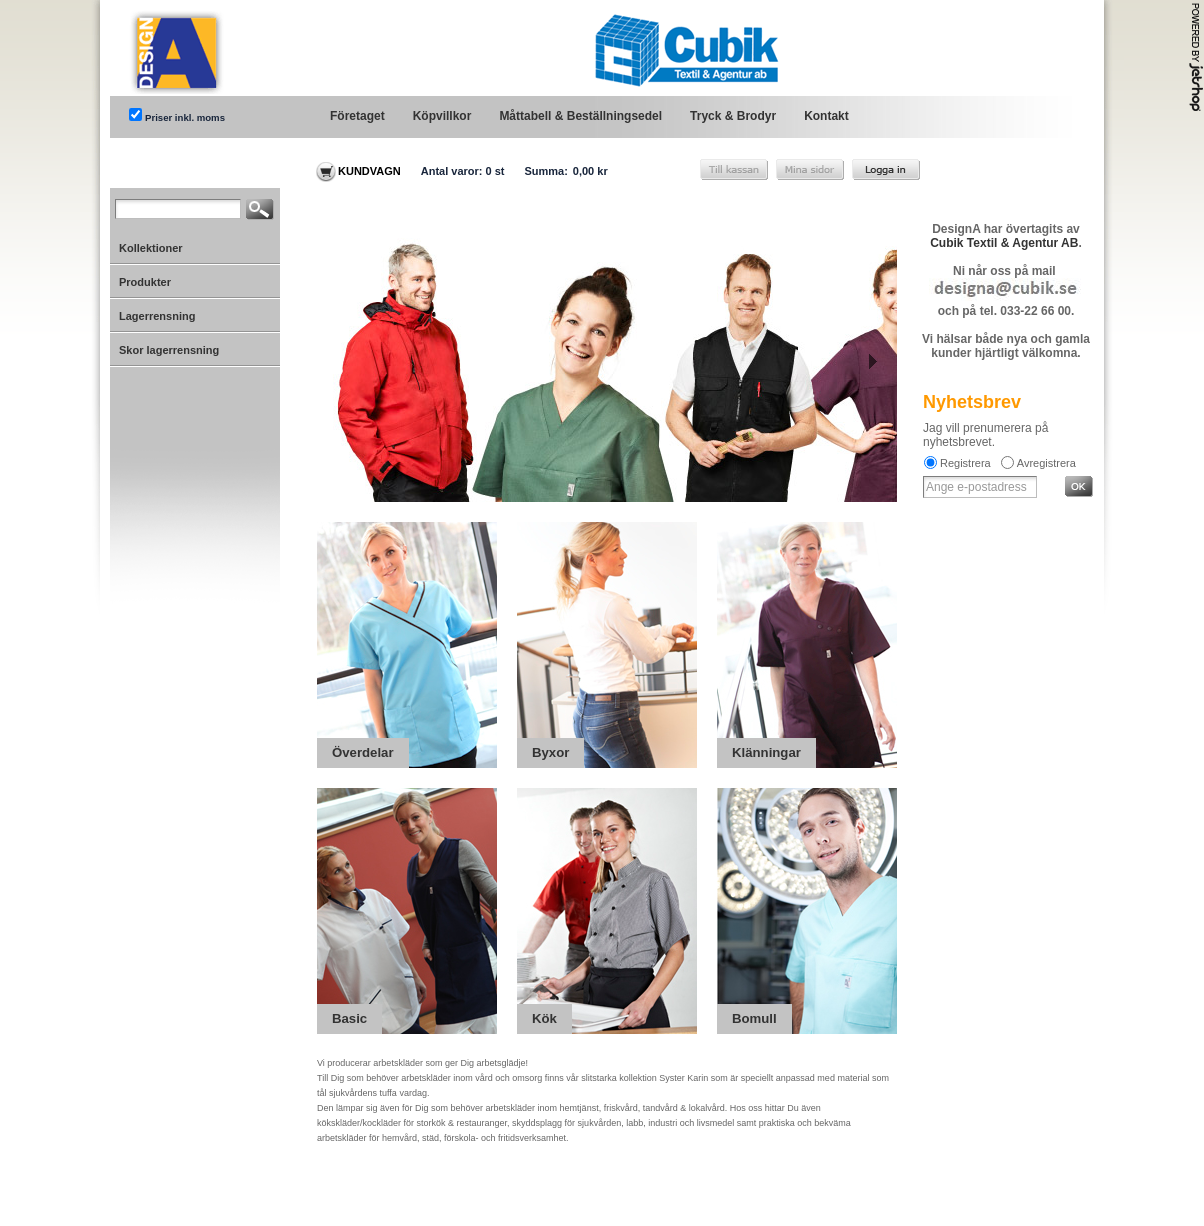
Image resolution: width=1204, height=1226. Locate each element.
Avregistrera (1046, 463)
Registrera (965, 463)
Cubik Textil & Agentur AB (1004, 243)
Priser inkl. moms (185, 117)
